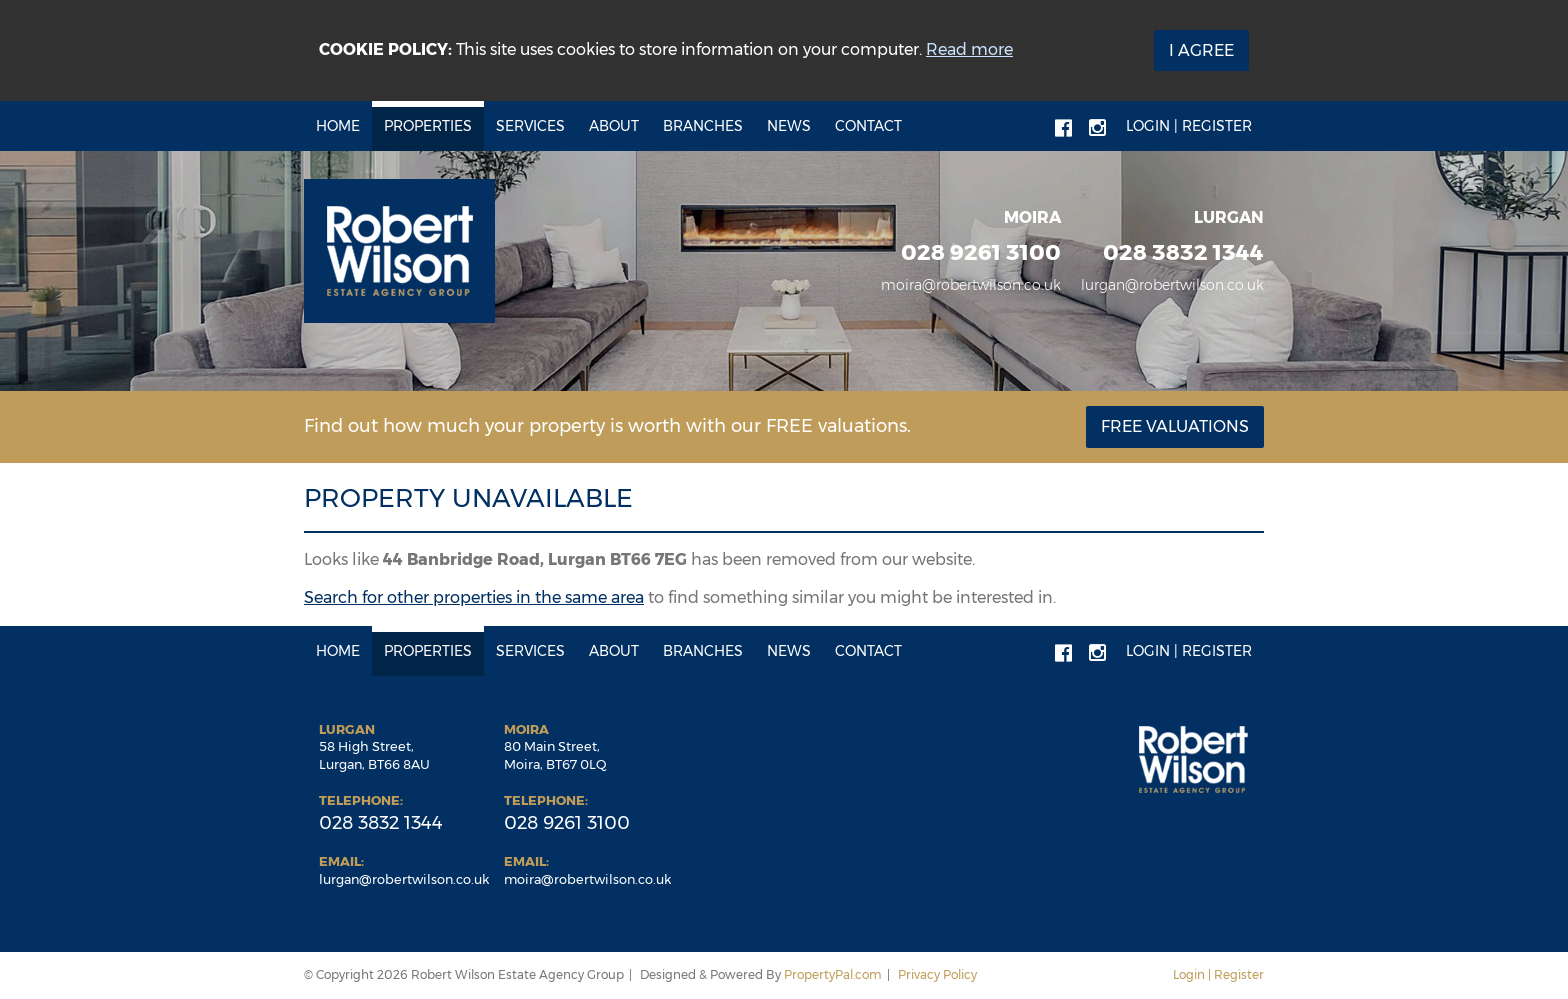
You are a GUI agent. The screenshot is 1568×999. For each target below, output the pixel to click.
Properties (428, 126)
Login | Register (1189, 126)
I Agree (1201, 50)
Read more (969, 49)
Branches (703, 126)
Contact (868, 126)
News (789, 126)
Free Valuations (1175, 426)
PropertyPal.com (833, 974)
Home (338, 126)
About (614, 126)
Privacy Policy (937, 974)
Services (530, 126)
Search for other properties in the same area (474, 597)
